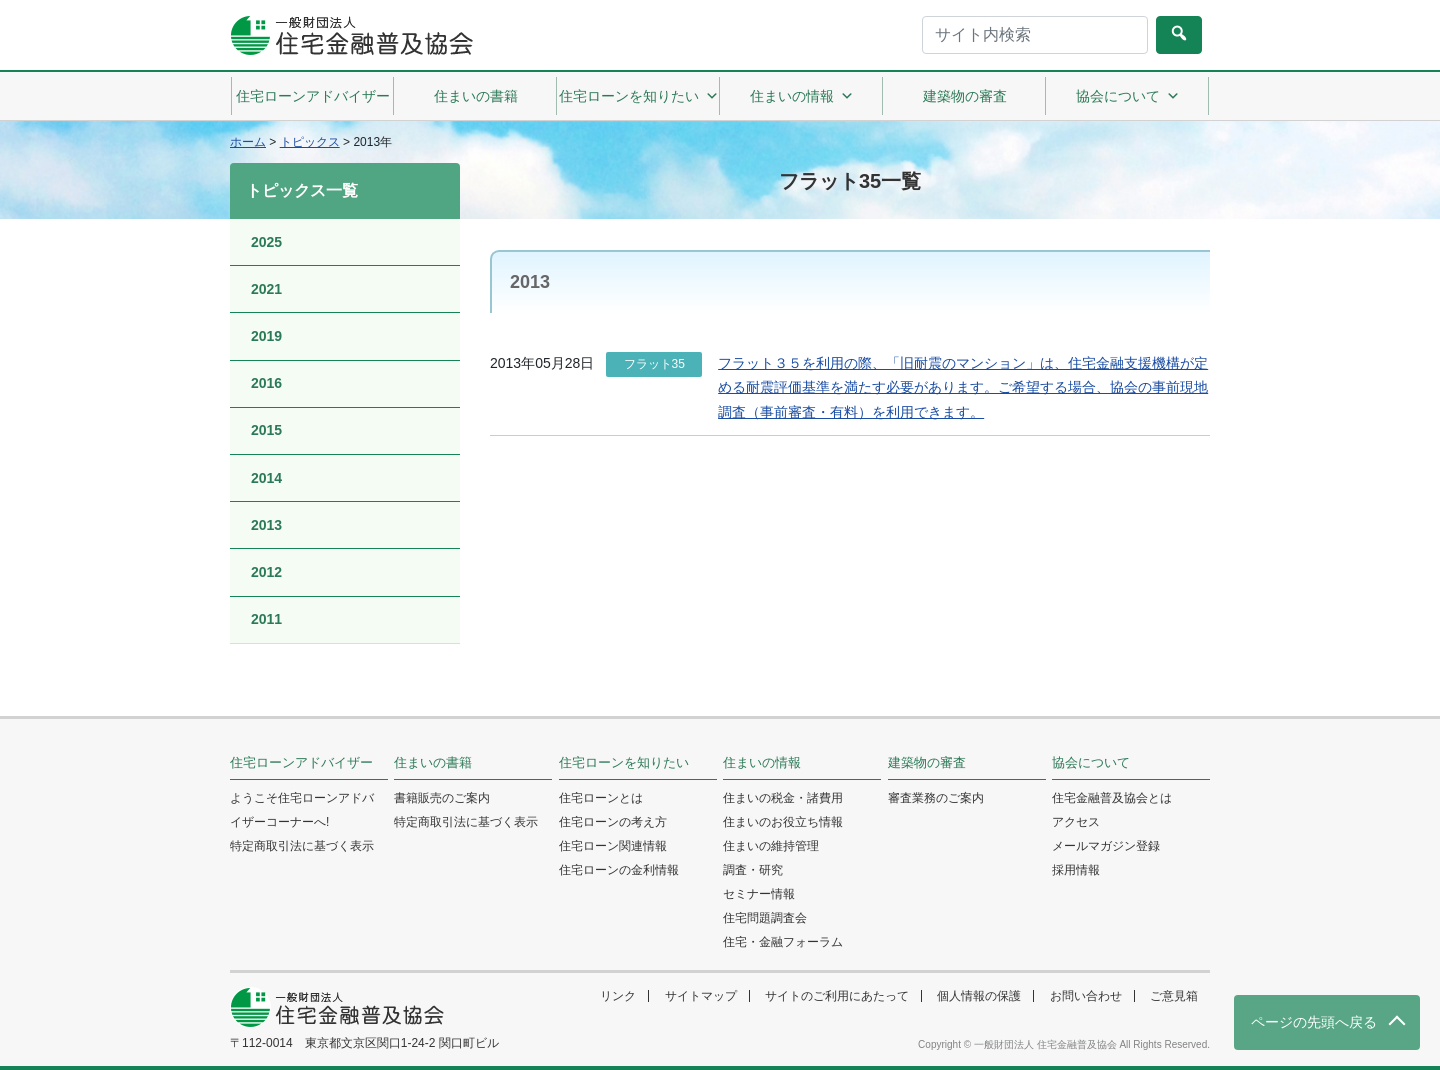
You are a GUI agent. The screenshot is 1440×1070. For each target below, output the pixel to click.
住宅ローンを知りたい (639, 96)
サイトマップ (701, 996)
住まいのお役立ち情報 (783, 822)
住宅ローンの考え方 (613, 822)
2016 (266, 383)
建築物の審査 (965, 96)
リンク (618, 996)
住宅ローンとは (601, 798)
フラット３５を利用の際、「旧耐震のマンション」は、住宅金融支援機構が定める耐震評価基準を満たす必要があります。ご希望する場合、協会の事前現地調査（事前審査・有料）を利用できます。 (963, 387)
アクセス (1076, 822)
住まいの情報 (802, 96)
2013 (266, 525)
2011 (266, 619)
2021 (266, 289)
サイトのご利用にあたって (837, 996)
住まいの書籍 (476, 96)
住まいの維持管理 (771, 846)
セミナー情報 (759, 894)
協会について (1128, 96)
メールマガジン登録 (1106, 846)
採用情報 (1076, 870)
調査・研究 (753, 870)
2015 (266, 430)
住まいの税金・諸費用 (783, 798)
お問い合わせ (1086, 996)
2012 (266, 572)
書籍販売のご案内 (442, 798)
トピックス (310, 142)
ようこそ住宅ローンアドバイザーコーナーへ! (302, 810)
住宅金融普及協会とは (1112, 798)
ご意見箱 (1174, 996)
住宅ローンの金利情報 (619, 870)
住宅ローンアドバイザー (313, 96)
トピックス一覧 (302, 190)
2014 (266, 478)
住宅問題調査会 (765, 918)
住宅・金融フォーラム (783, 942)
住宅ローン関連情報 (613, 846)
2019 (266, 336)
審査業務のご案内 (936, 798)
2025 (266, 242)
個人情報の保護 (979, 996)
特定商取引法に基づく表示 (302, 846)
